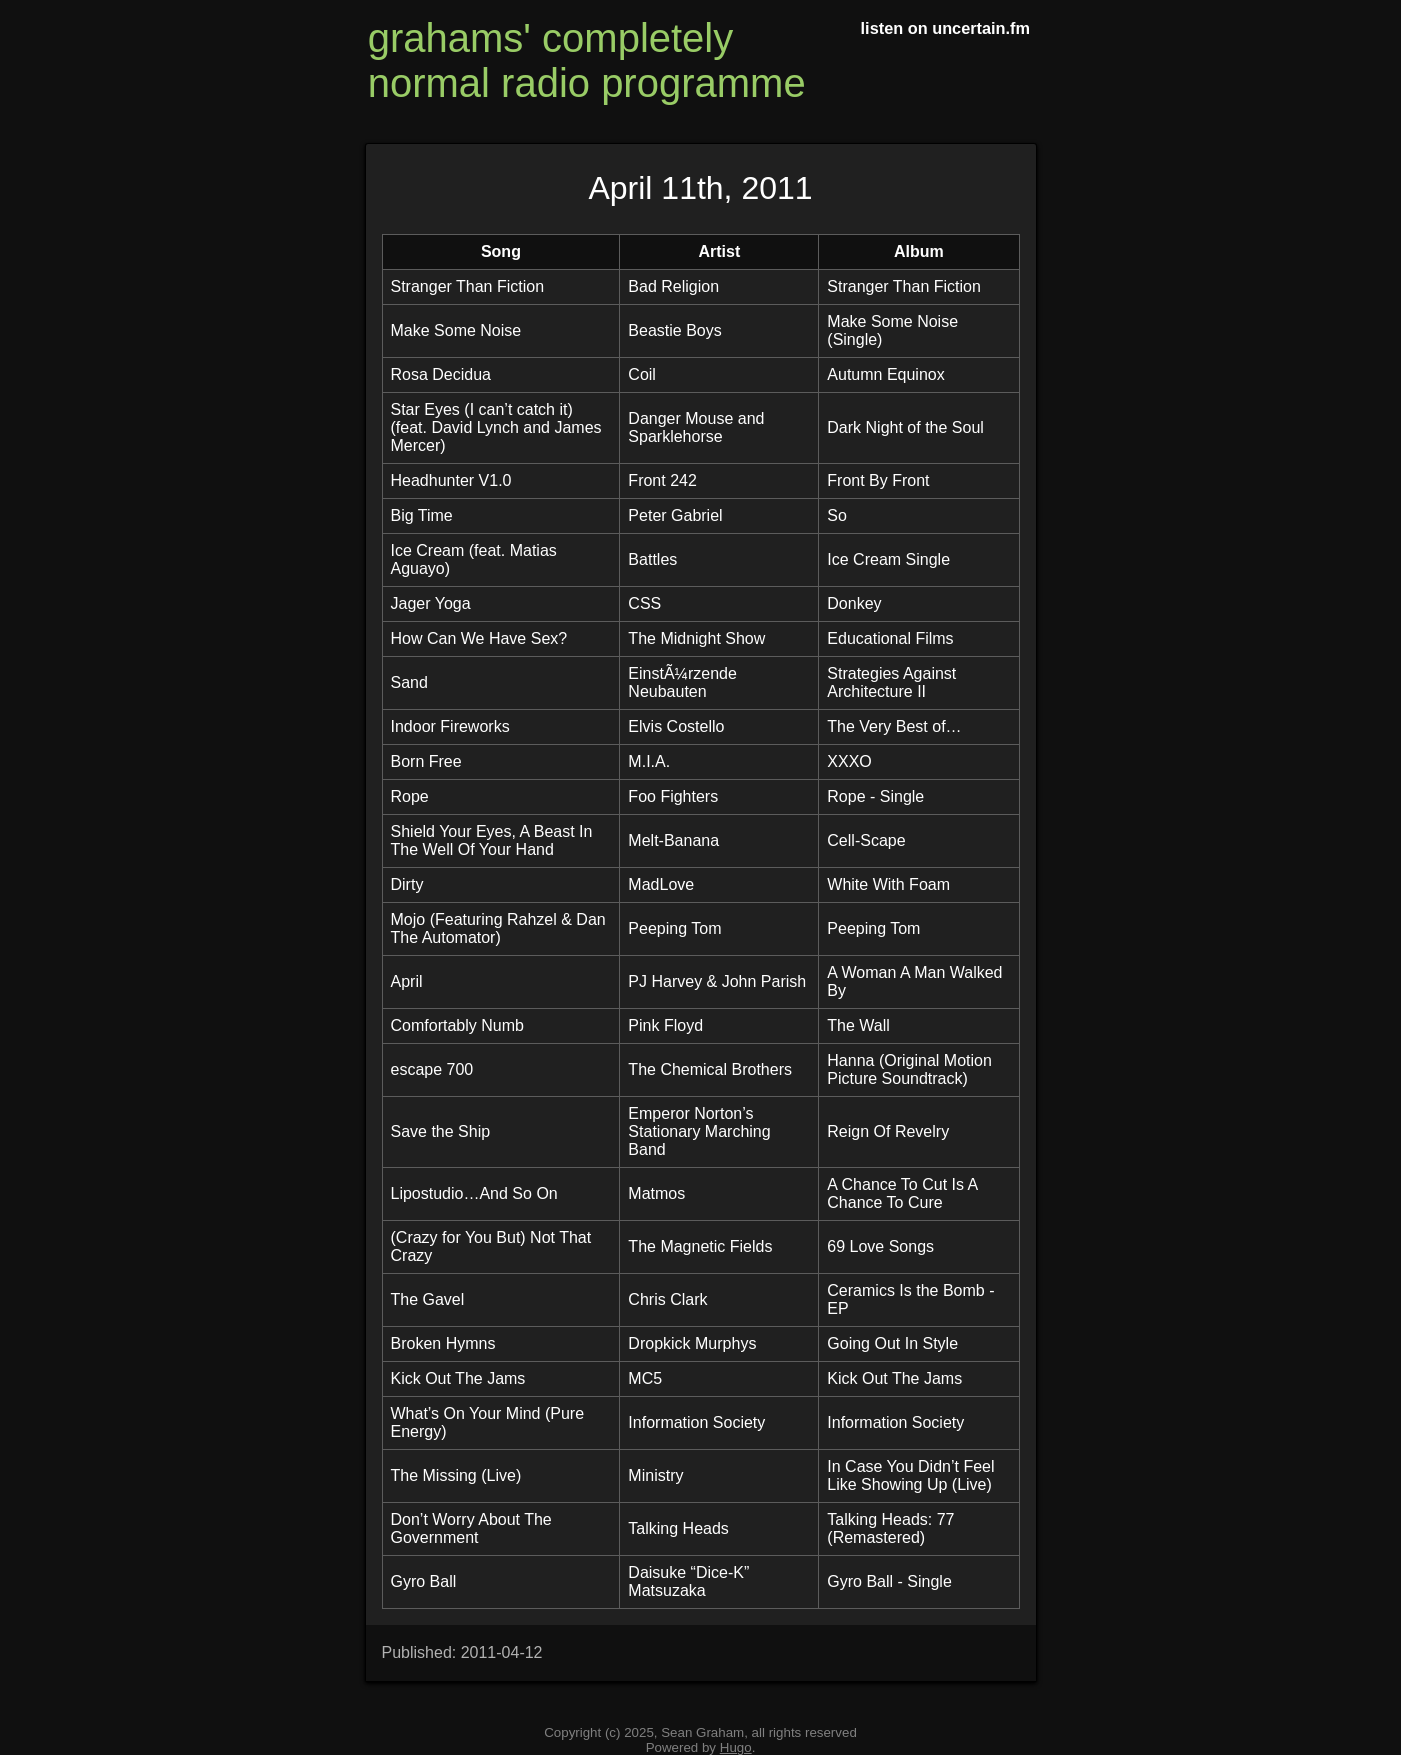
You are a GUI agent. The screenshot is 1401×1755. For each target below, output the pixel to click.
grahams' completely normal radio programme (587, 60)
